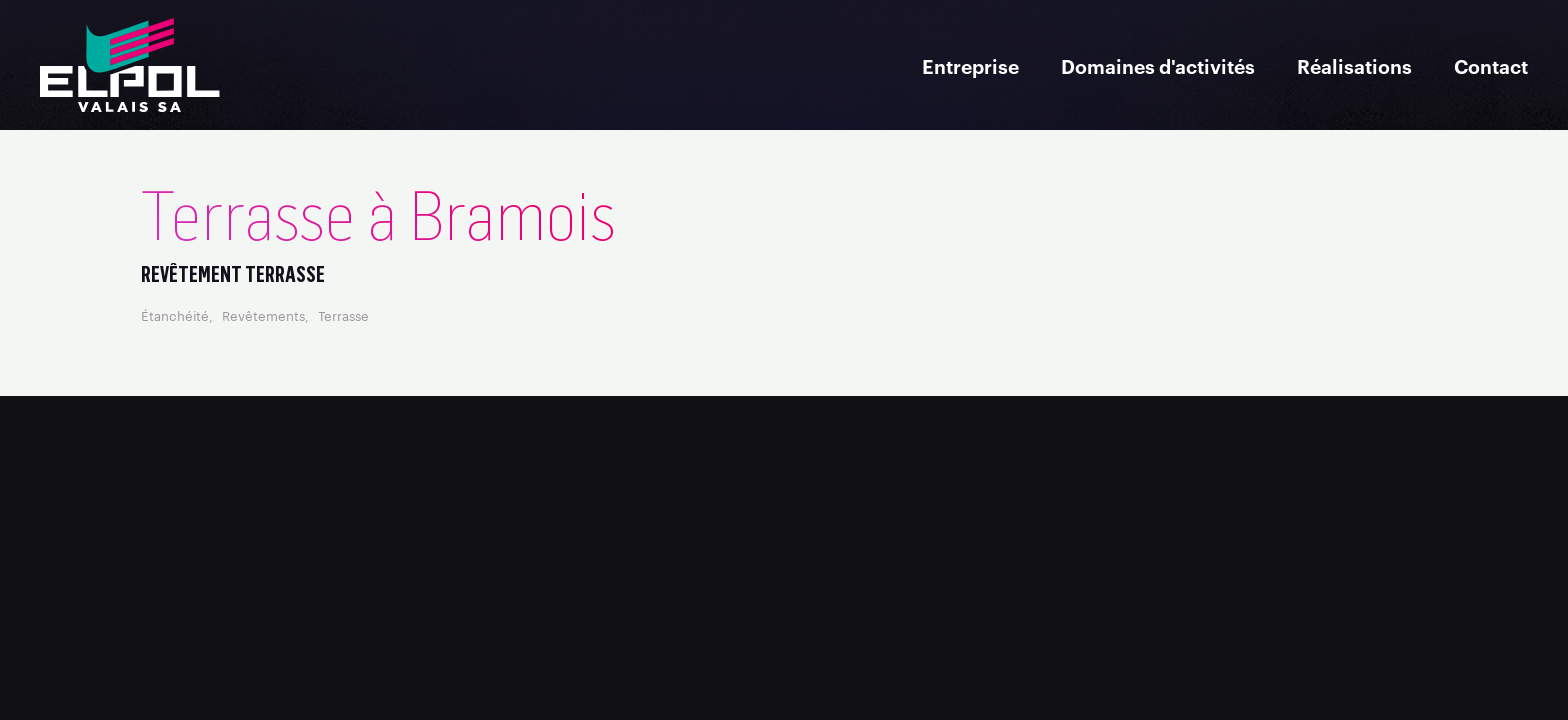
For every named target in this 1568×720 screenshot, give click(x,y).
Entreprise (970, 65)
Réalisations (1354, 65)
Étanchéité (175, 315)
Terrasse (343, 315)
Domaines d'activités (1158, 65)
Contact (1491, 65)
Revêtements (263, 315)
